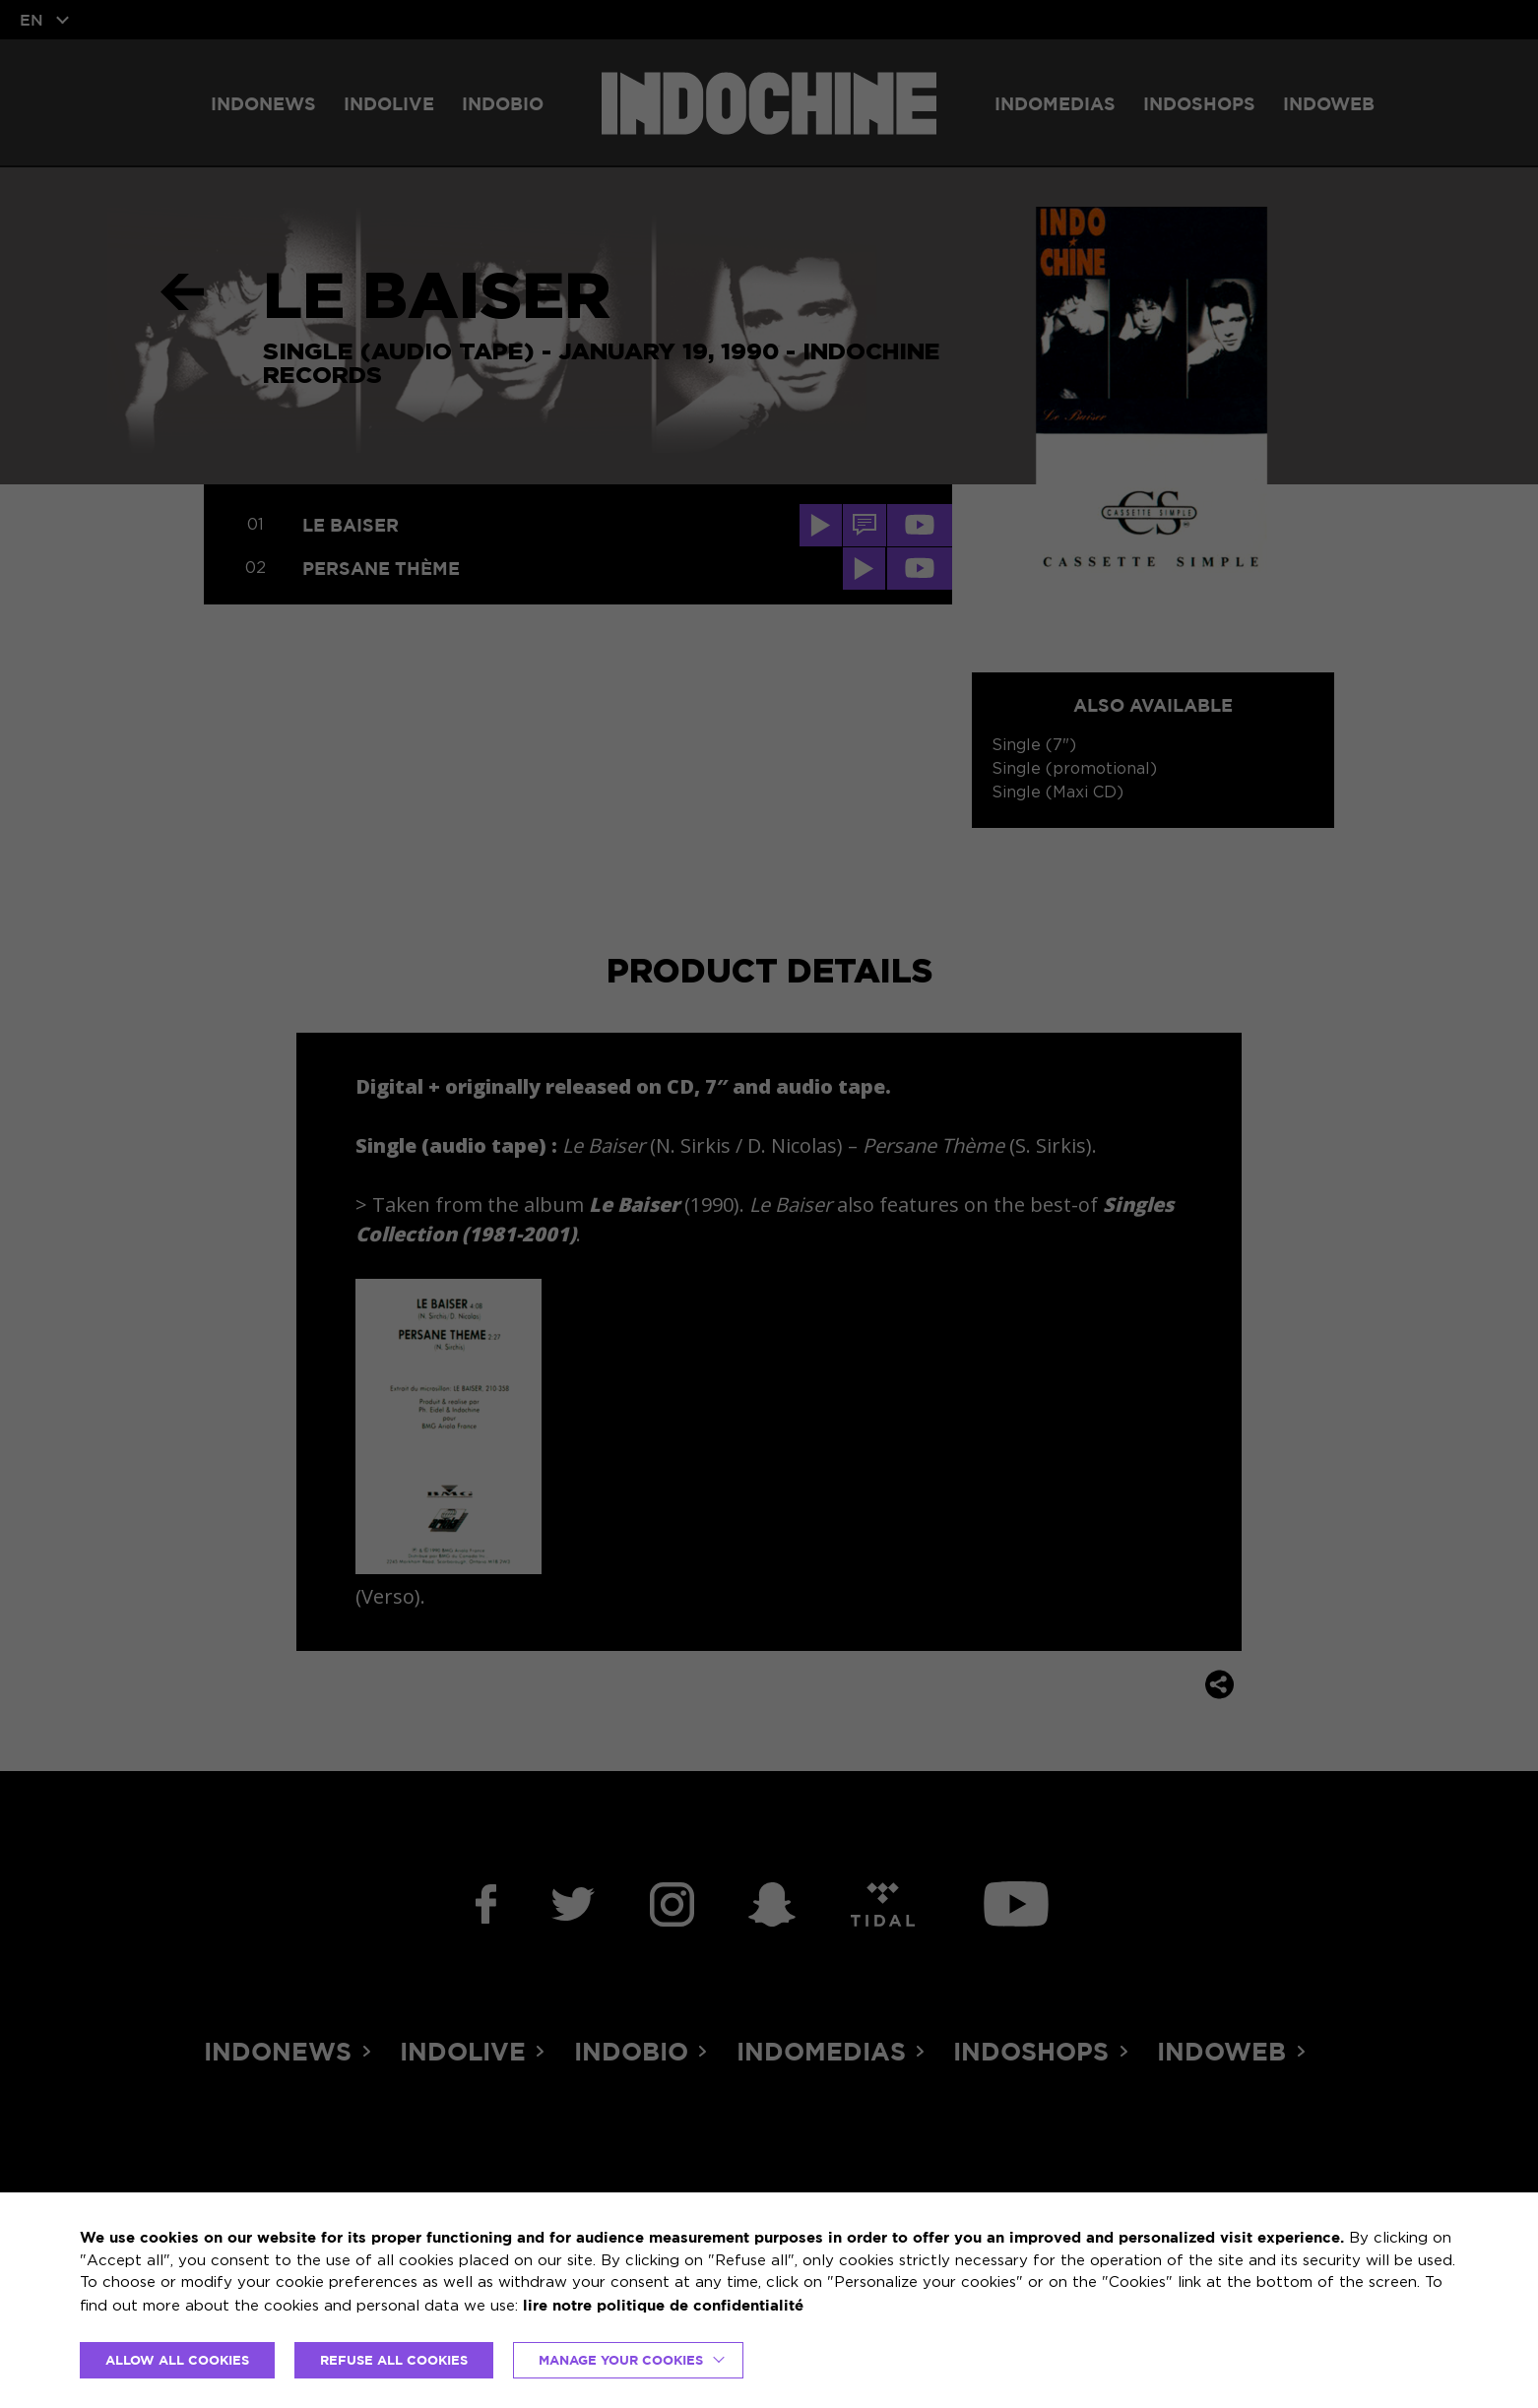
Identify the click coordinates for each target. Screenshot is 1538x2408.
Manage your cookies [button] (621, 2360)
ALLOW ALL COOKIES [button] (177, 2360)
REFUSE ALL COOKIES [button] (394, 2360)
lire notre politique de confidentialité (663, 2305)
